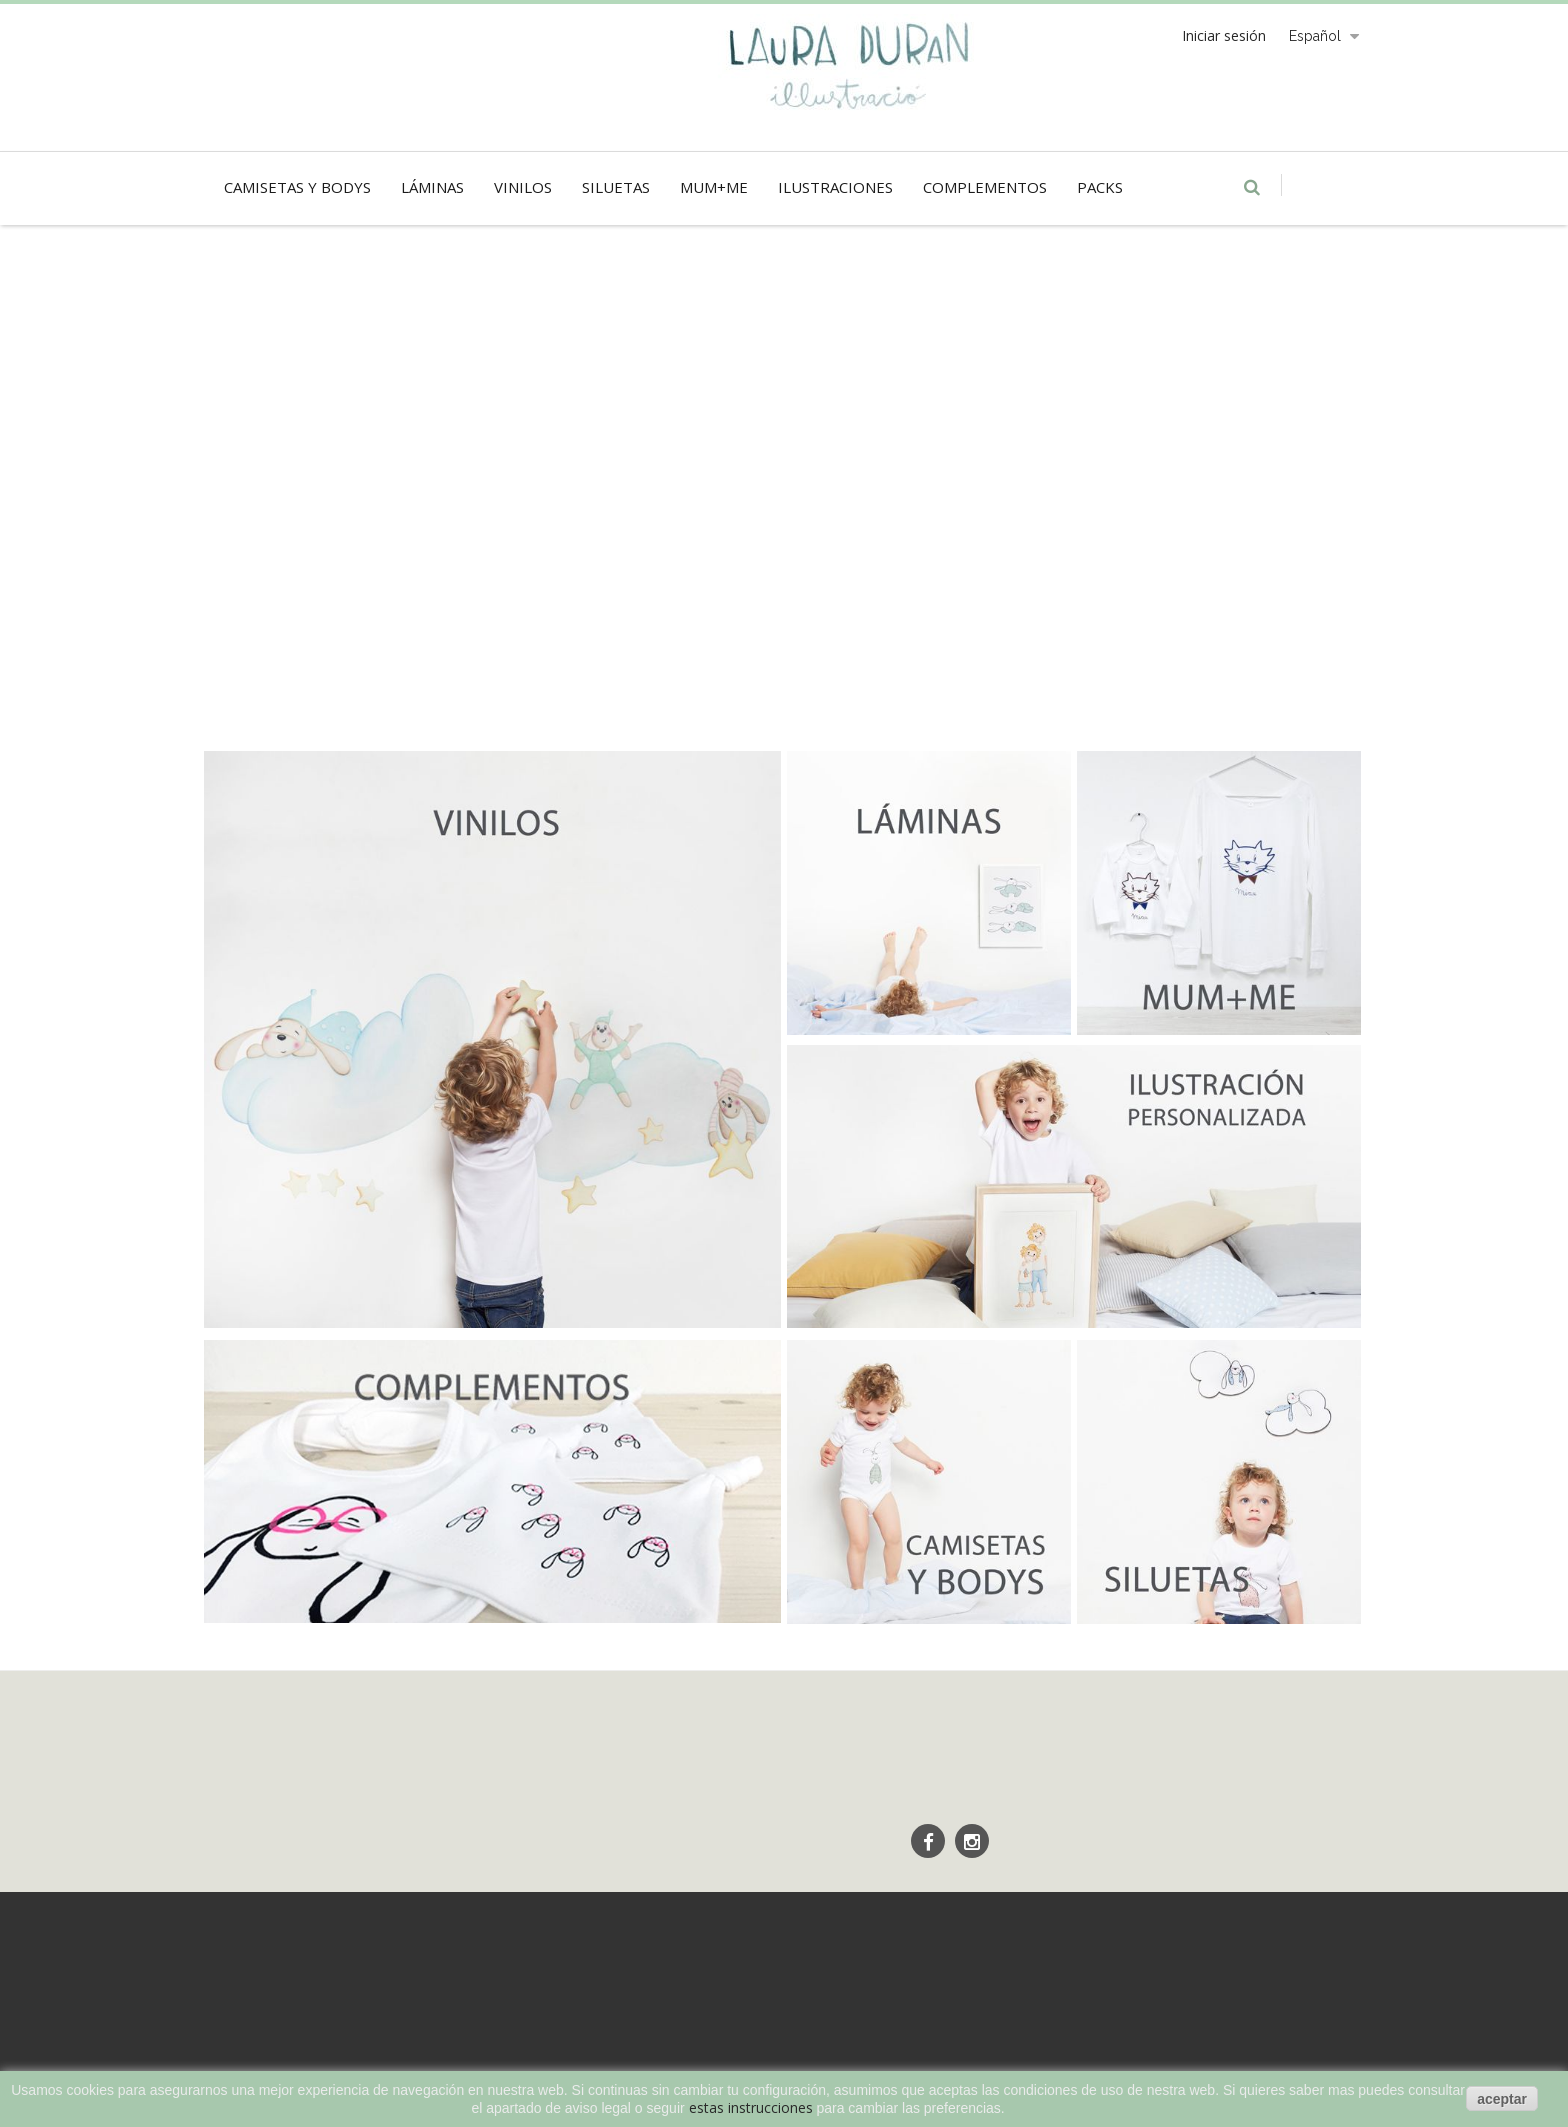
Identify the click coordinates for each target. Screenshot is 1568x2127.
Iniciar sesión (1224, 35)
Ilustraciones (835, 187)
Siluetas (616, 187)
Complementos (985, 187)
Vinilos (523, 187)
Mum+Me (714, 187)
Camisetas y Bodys (297, 187)
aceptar (1502, 2099)
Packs (1100, 187)
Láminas (432, 187)
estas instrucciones (751, 2107)
